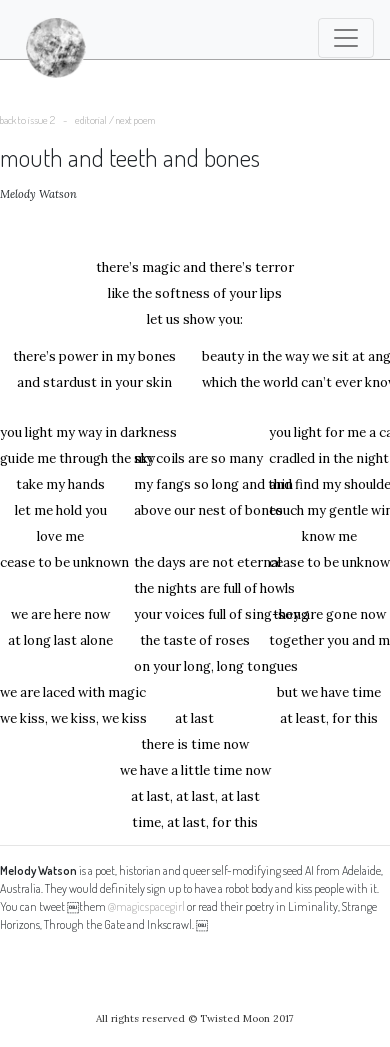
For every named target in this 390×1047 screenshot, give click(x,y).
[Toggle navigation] (346, 38)
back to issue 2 (27, 120)
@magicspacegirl (146, 906)
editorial (91, 120)
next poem (135, 120)
